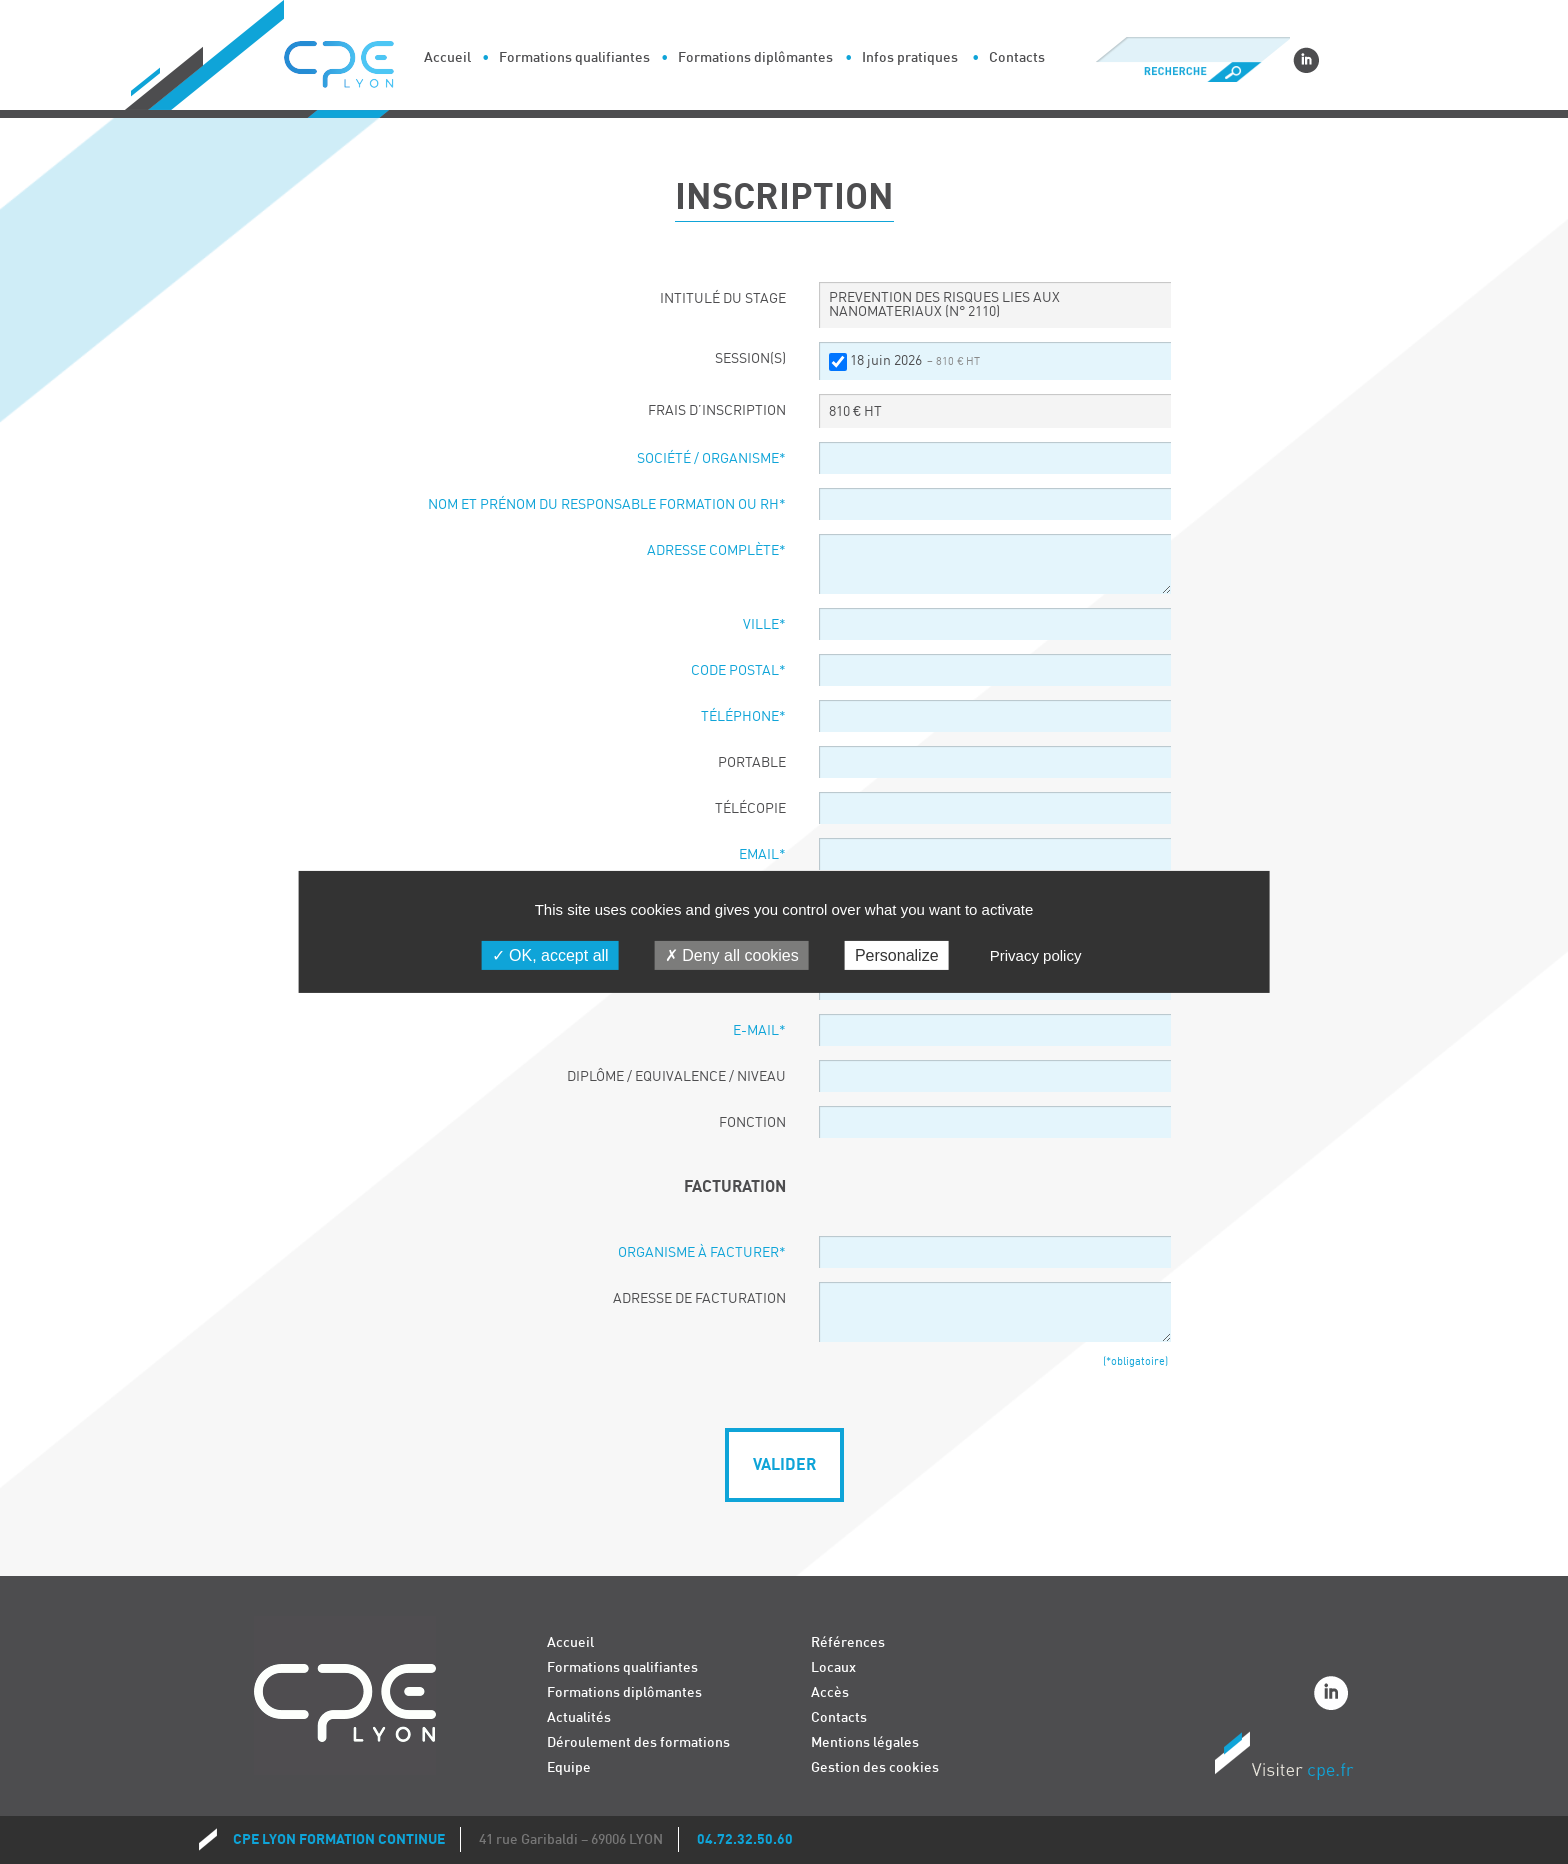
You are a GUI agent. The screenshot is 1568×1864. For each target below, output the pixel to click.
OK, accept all (550, 955)
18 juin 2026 (915, 361)
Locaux (833, 1667)
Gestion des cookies (875, 1767)
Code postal (738, 671)
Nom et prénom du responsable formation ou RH (607, 505)
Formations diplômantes (755, 57)
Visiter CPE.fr (1284, 1759)
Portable (752, 763)
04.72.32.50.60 (745, 1839)
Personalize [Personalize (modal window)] (897, 955)
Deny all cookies (732, 955)
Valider (784, 1465)
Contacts (1017, 57)
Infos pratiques (910, 57)
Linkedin (1306, 60)
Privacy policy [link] (1036, 955)
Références (848, 1642)
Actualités (579, 1717)
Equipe (569, 1767)
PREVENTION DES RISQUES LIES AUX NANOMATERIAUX (944, 305)
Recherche (1192, 72)
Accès (830, 1692)
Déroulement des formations (638, 1742)
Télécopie (750, 809)
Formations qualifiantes (574, 57)
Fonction (752, 1123)
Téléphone (743, 717)
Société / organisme (711, 459)
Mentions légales (865, 1742)
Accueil (447, 57)
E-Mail (759, 1031)
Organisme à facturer (702, 1253)
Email (762, 855)
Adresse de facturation (699, 1299)
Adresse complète (716, 551)
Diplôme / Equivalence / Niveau (676, 1077)
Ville (764, 625)
